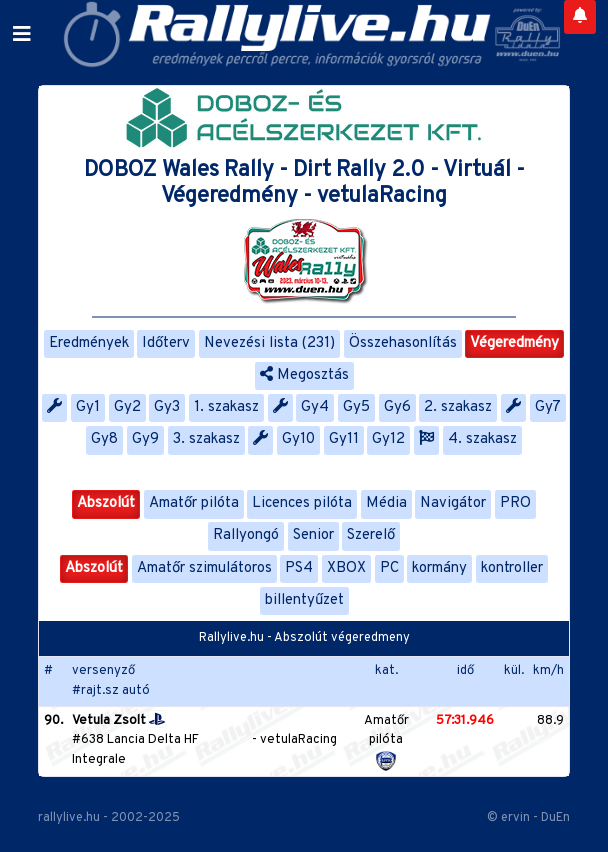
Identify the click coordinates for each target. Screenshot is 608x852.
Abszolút (106, 503)
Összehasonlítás (403, 343)
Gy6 (397, 407)
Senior (313, 535)
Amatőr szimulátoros (204, 568)
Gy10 (298, 439)
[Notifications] (580, 17)
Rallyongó (246, 535)
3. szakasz (206, 439)
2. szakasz (458, 407)
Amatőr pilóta (194, 503)
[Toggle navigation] (22, 35)
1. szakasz (226, 407)
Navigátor (453, 503)
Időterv (166, 343)
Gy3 (167, 407)
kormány (439, 568)
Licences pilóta (302, 503)
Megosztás (304, 375)
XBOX (346, 568)
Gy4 (315, 407)
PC (389, 568)
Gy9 (145, 439)
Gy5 (356, 407)
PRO (515, 503)
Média (386, 503)
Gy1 (88, 407)
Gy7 (548, 407)
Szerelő (371, 535)
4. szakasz (482, 439)
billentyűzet (304, 600)
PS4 (299, 568)
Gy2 (127, 407)
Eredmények (89, 343)
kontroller (512, 568)
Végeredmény (514, 343)
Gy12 (388, 439)
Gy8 (104, 439)
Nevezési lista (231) (269, 343)
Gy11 (344, 439)
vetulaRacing (298, 740)
